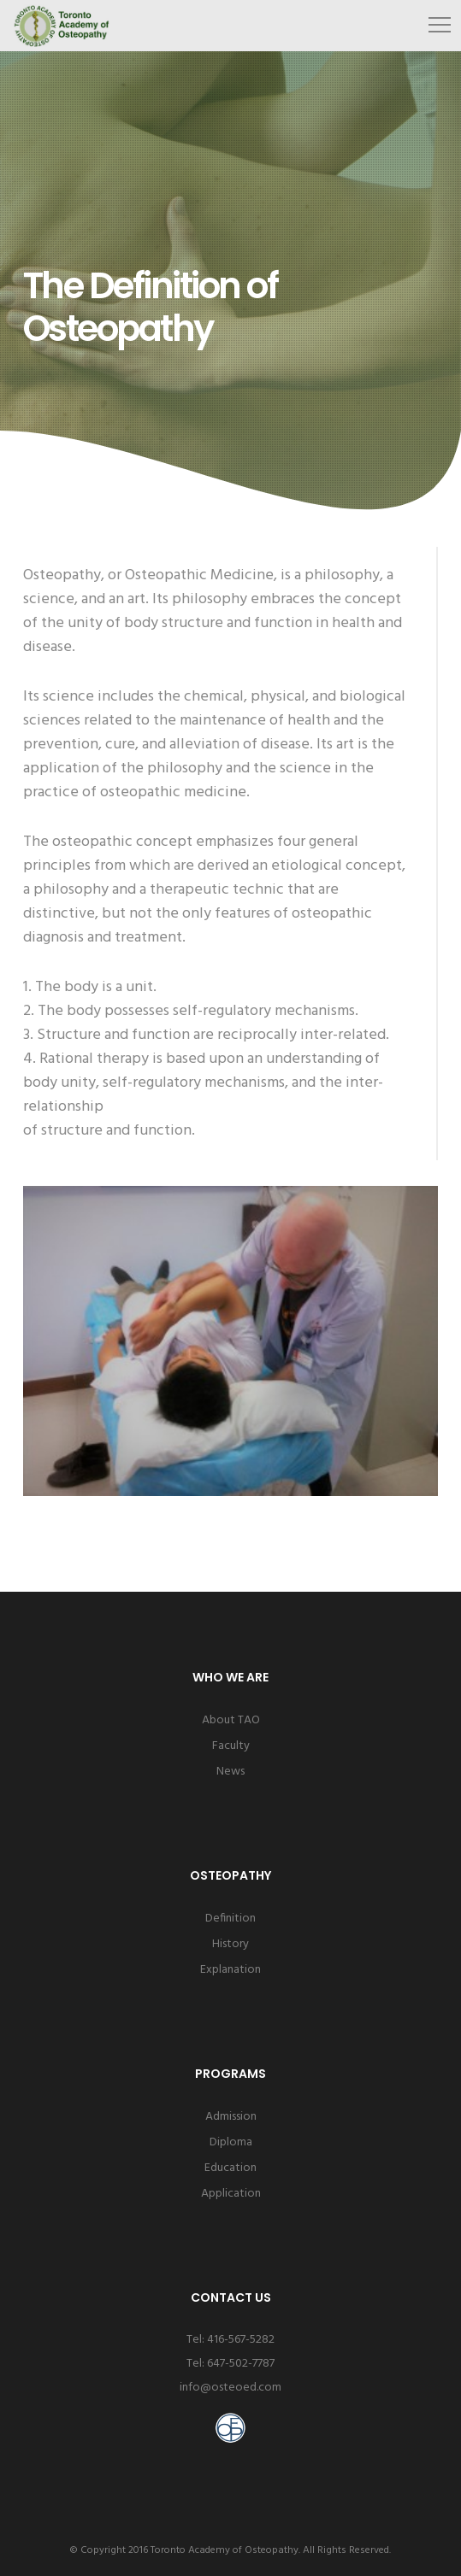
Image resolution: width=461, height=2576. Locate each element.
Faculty (231, 1746)
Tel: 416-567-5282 (230, 2340)
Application (231, 2193)
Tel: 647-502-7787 (230, 2364)
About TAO (231, 1720)
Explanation (230, 1970)
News (230, 1771)
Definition (230, 1918)
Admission (231, 2117)
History (230, 1944)
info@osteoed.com (230, 2387)
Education (230, 2168)
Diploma (231, 2142)
